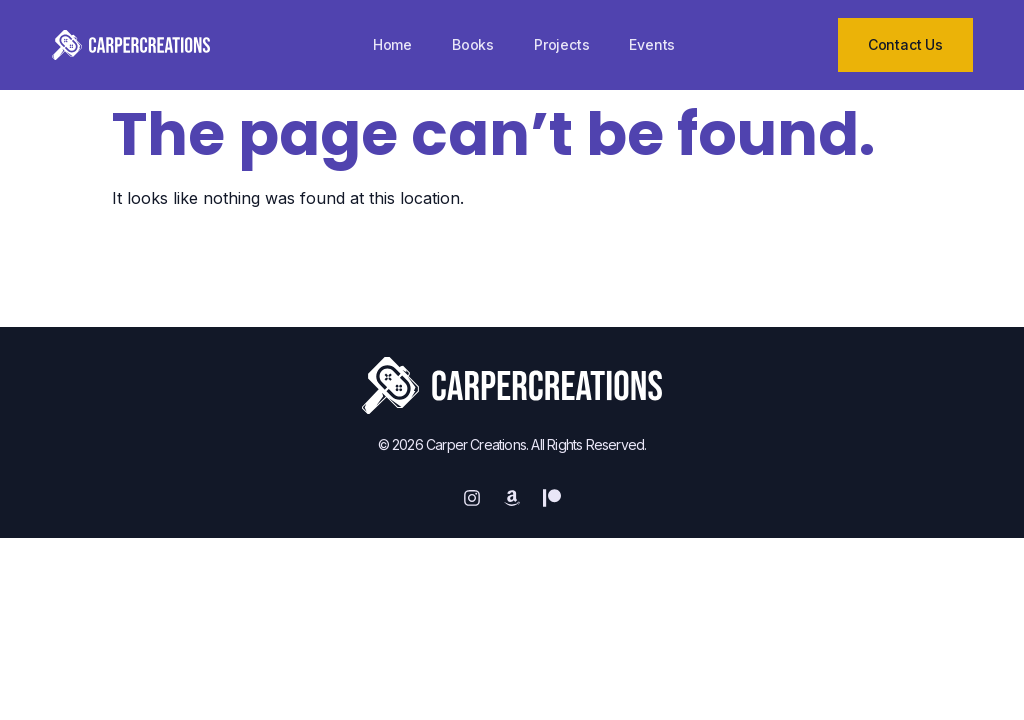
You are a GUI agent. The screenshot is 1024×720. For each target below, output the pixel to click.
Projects (561, 44)
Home (392, 44)
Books (473, 44)
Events (652, 44)
